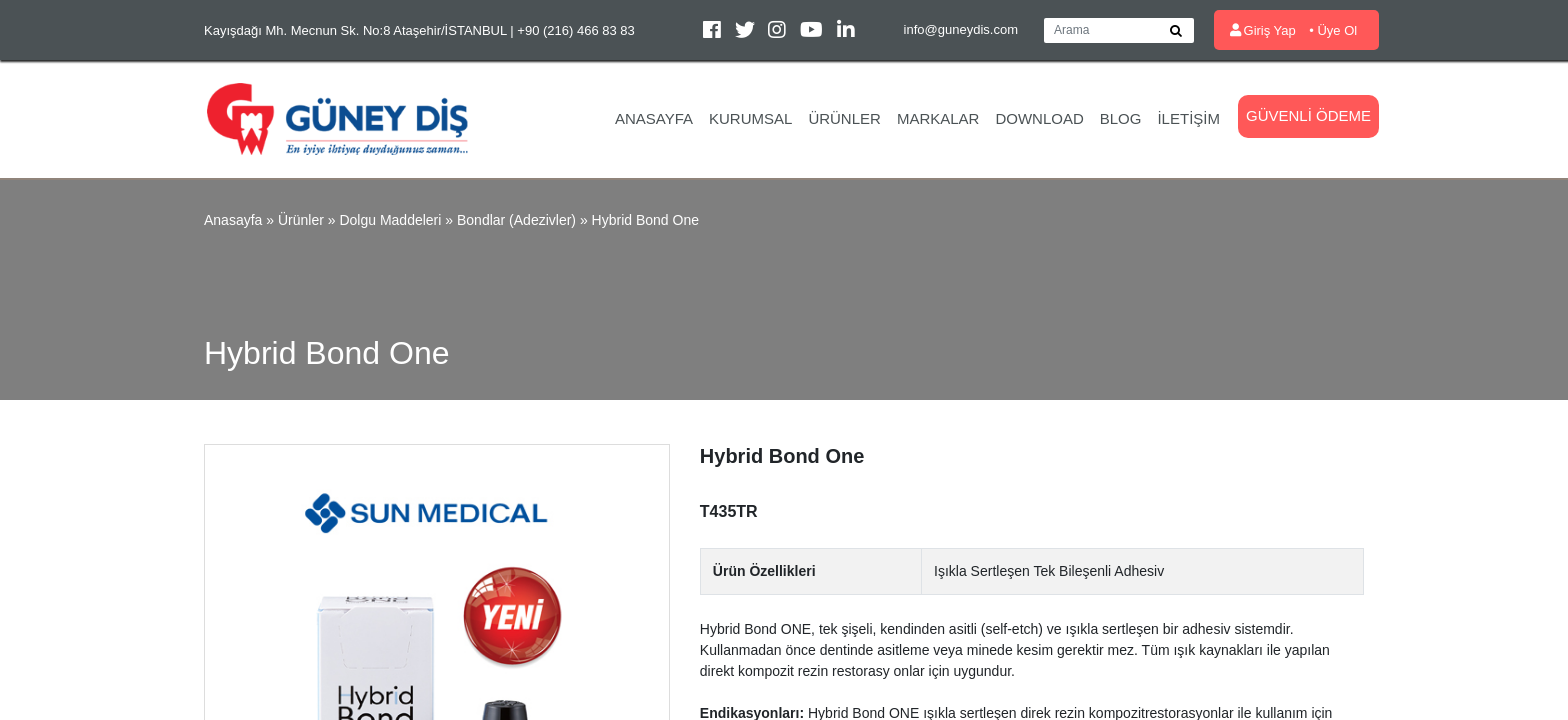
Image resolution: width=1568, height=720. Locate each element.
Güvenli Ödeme (1308, 115)
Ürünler (844, 118)
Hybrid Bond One (645, 220)
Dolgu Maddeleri (390, 220)
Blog (1121, 118)
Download (1039, 118)
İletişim (1188, 118)
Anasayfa (654, 118)
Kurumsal (750, 118)
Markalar (938, 118)
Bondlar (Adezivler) (516, 220)
